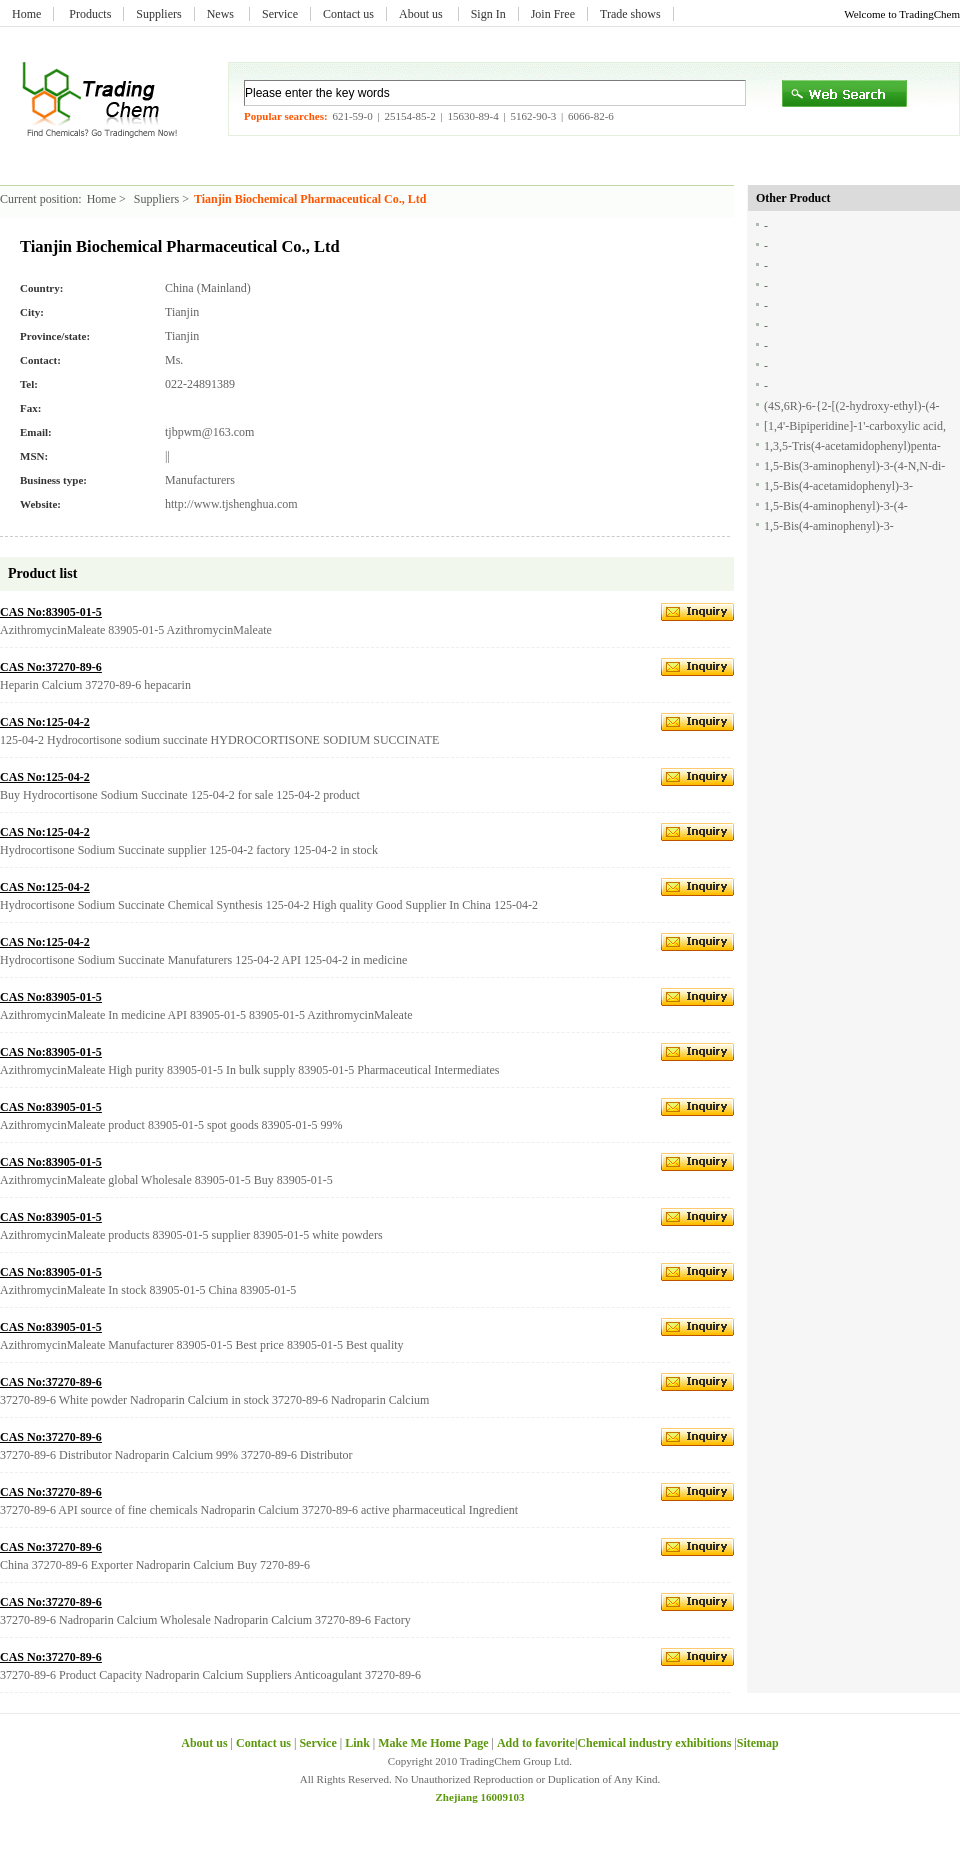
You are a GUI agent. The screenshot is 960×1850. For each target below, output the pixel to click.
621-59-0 (352, 116)
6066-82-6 (591, 116)
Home (26, 14)
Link (357, 1743)
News (222, 14)
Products (90, 14)
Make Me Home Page (433, 1743)
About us (422, 14)
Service (280, 14)
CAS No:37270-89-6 (51, 667)
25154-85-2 (409, 116)
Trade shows (630, 14)
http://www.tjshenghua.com (231, 504)
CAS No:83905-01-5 (51, 612)
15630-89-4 (472, 116)
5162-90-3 (533, 116)
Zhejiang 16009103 (480, 1797)
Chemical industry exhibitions (655, 1743)
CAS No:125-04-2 (45, 722)
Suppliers (158, 14)
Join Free (553, 14)
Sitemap (758, 1743)
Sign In (488, 14)
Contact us (348, 14)
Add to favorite (536, 1743)
